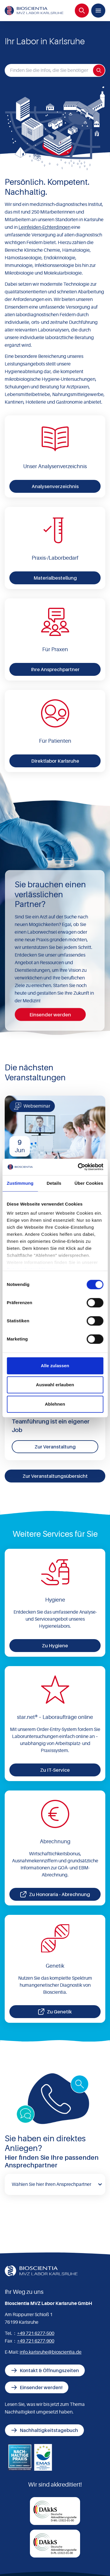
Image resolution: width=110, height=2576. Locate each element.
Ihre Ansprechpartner (55, 669)
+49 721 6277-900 (35, 2341)
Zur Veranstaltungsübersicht (55, 1476)
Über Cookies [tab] (89, 1183)
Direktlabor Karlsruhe (55, 761)
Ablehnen (55, 1404)
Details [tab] (54, 1183)
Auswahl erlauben (55, 1384)
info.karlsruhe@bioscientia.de (51, 2352)
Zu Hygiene (55, 1645)
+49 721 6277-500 (35, 2333)
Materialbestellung (55, 578)
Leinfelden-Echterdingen (44, 227)
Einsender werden (50, 1015)
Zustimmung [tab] (20, 1183)
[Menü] (98, 11)
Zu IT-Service (55, 1770)
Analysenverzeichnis (55, 486)
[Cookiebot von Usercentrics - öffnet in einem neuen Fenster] (78, 1167)
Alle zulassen (55, 1365)
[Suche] (82, 11)
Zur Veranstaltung (55, 1447)
